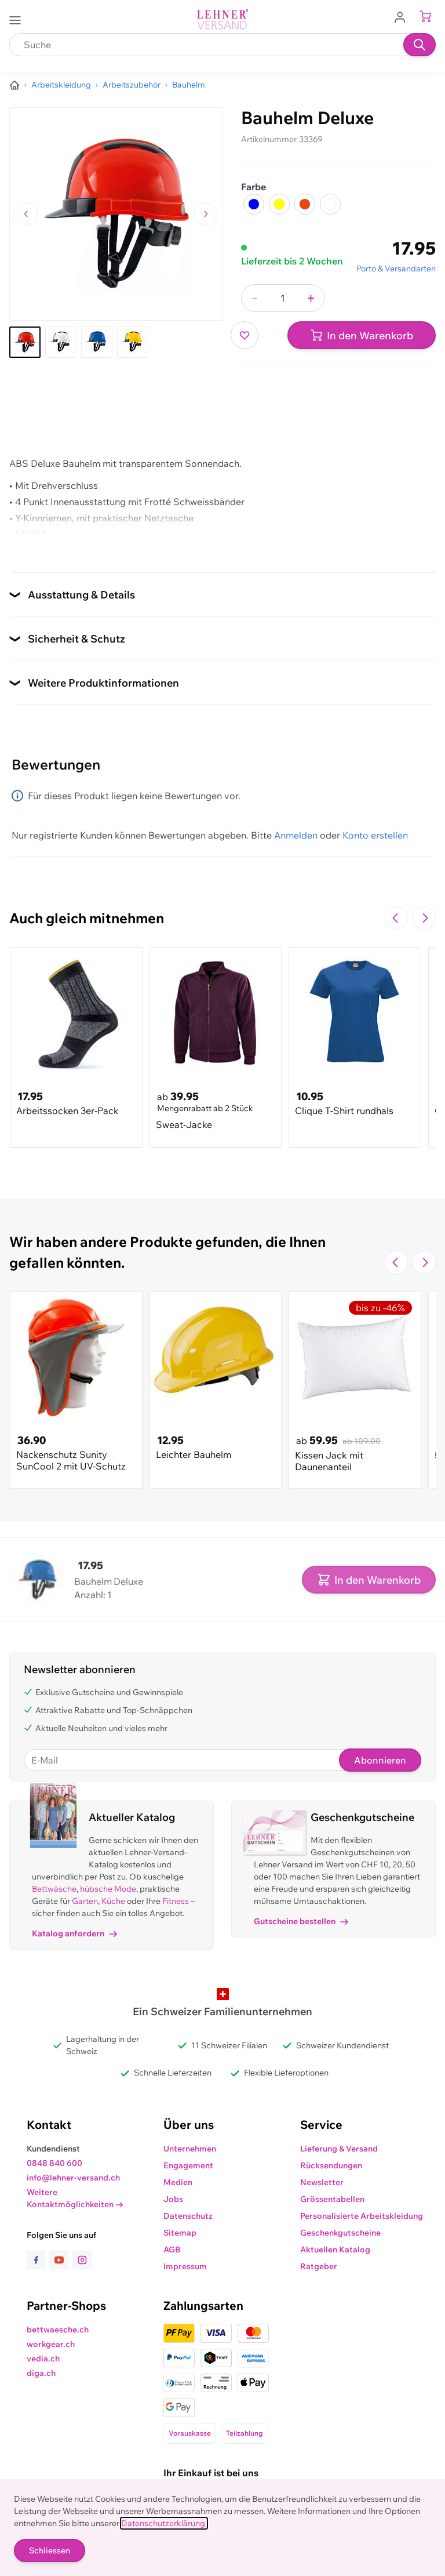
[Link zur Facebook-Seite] (38, 2260)
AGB (172, 2249)
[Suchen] (419, 44)
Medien (177, 2182)
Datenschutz (188, 2216)
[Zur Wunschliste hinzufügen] (244, 335)
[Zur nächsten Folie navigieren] (424, 918)
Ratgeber (318, 2266)
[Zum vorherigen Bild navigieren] (26, 214)
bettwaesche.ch (58, 2329)
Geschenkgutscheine (340, 2232)
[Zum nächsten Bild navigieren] (205, 214)
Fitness (175, 1901)
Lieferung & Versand (339, 2148)
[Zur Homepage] (14, 85)
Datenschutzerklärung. (164, 2523)
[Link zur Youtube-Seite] (61, 2260)
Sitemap (179, 2232)
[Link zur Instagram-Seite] (82, 2260)
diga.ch (41, 2373)
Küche (113, 1901)
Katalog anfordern (74, 1933)
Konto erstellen (375, 835)
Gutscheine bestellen (301, 1921)
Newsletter (322, 2182)
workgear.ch (51, 2344)
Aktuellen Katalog (335, 2249)
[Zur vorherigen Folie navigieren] (396, 918)
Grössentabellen (332, 2199)
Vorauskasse (190, 2433)
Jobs (173, 2199)
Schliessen (49, 2550)
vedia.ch (43, 2358)
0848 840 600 (54, 2163)
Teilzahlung (244, 2433)
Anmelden (296, 835)
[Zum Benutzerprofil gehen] (403, 16)
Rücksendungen (331, 2165)
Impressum (185, 2266)
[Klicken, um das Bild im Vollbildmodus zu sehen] (116, 214)
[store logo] (222, 19)
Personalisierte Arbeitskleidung (361, 2216)
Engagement (188, 2165)
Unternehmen (189, 2148)
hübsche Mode (108, 1889)
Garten (85, 1901)
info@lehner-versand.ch (73, 2177)
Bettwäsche (54, 1889)
